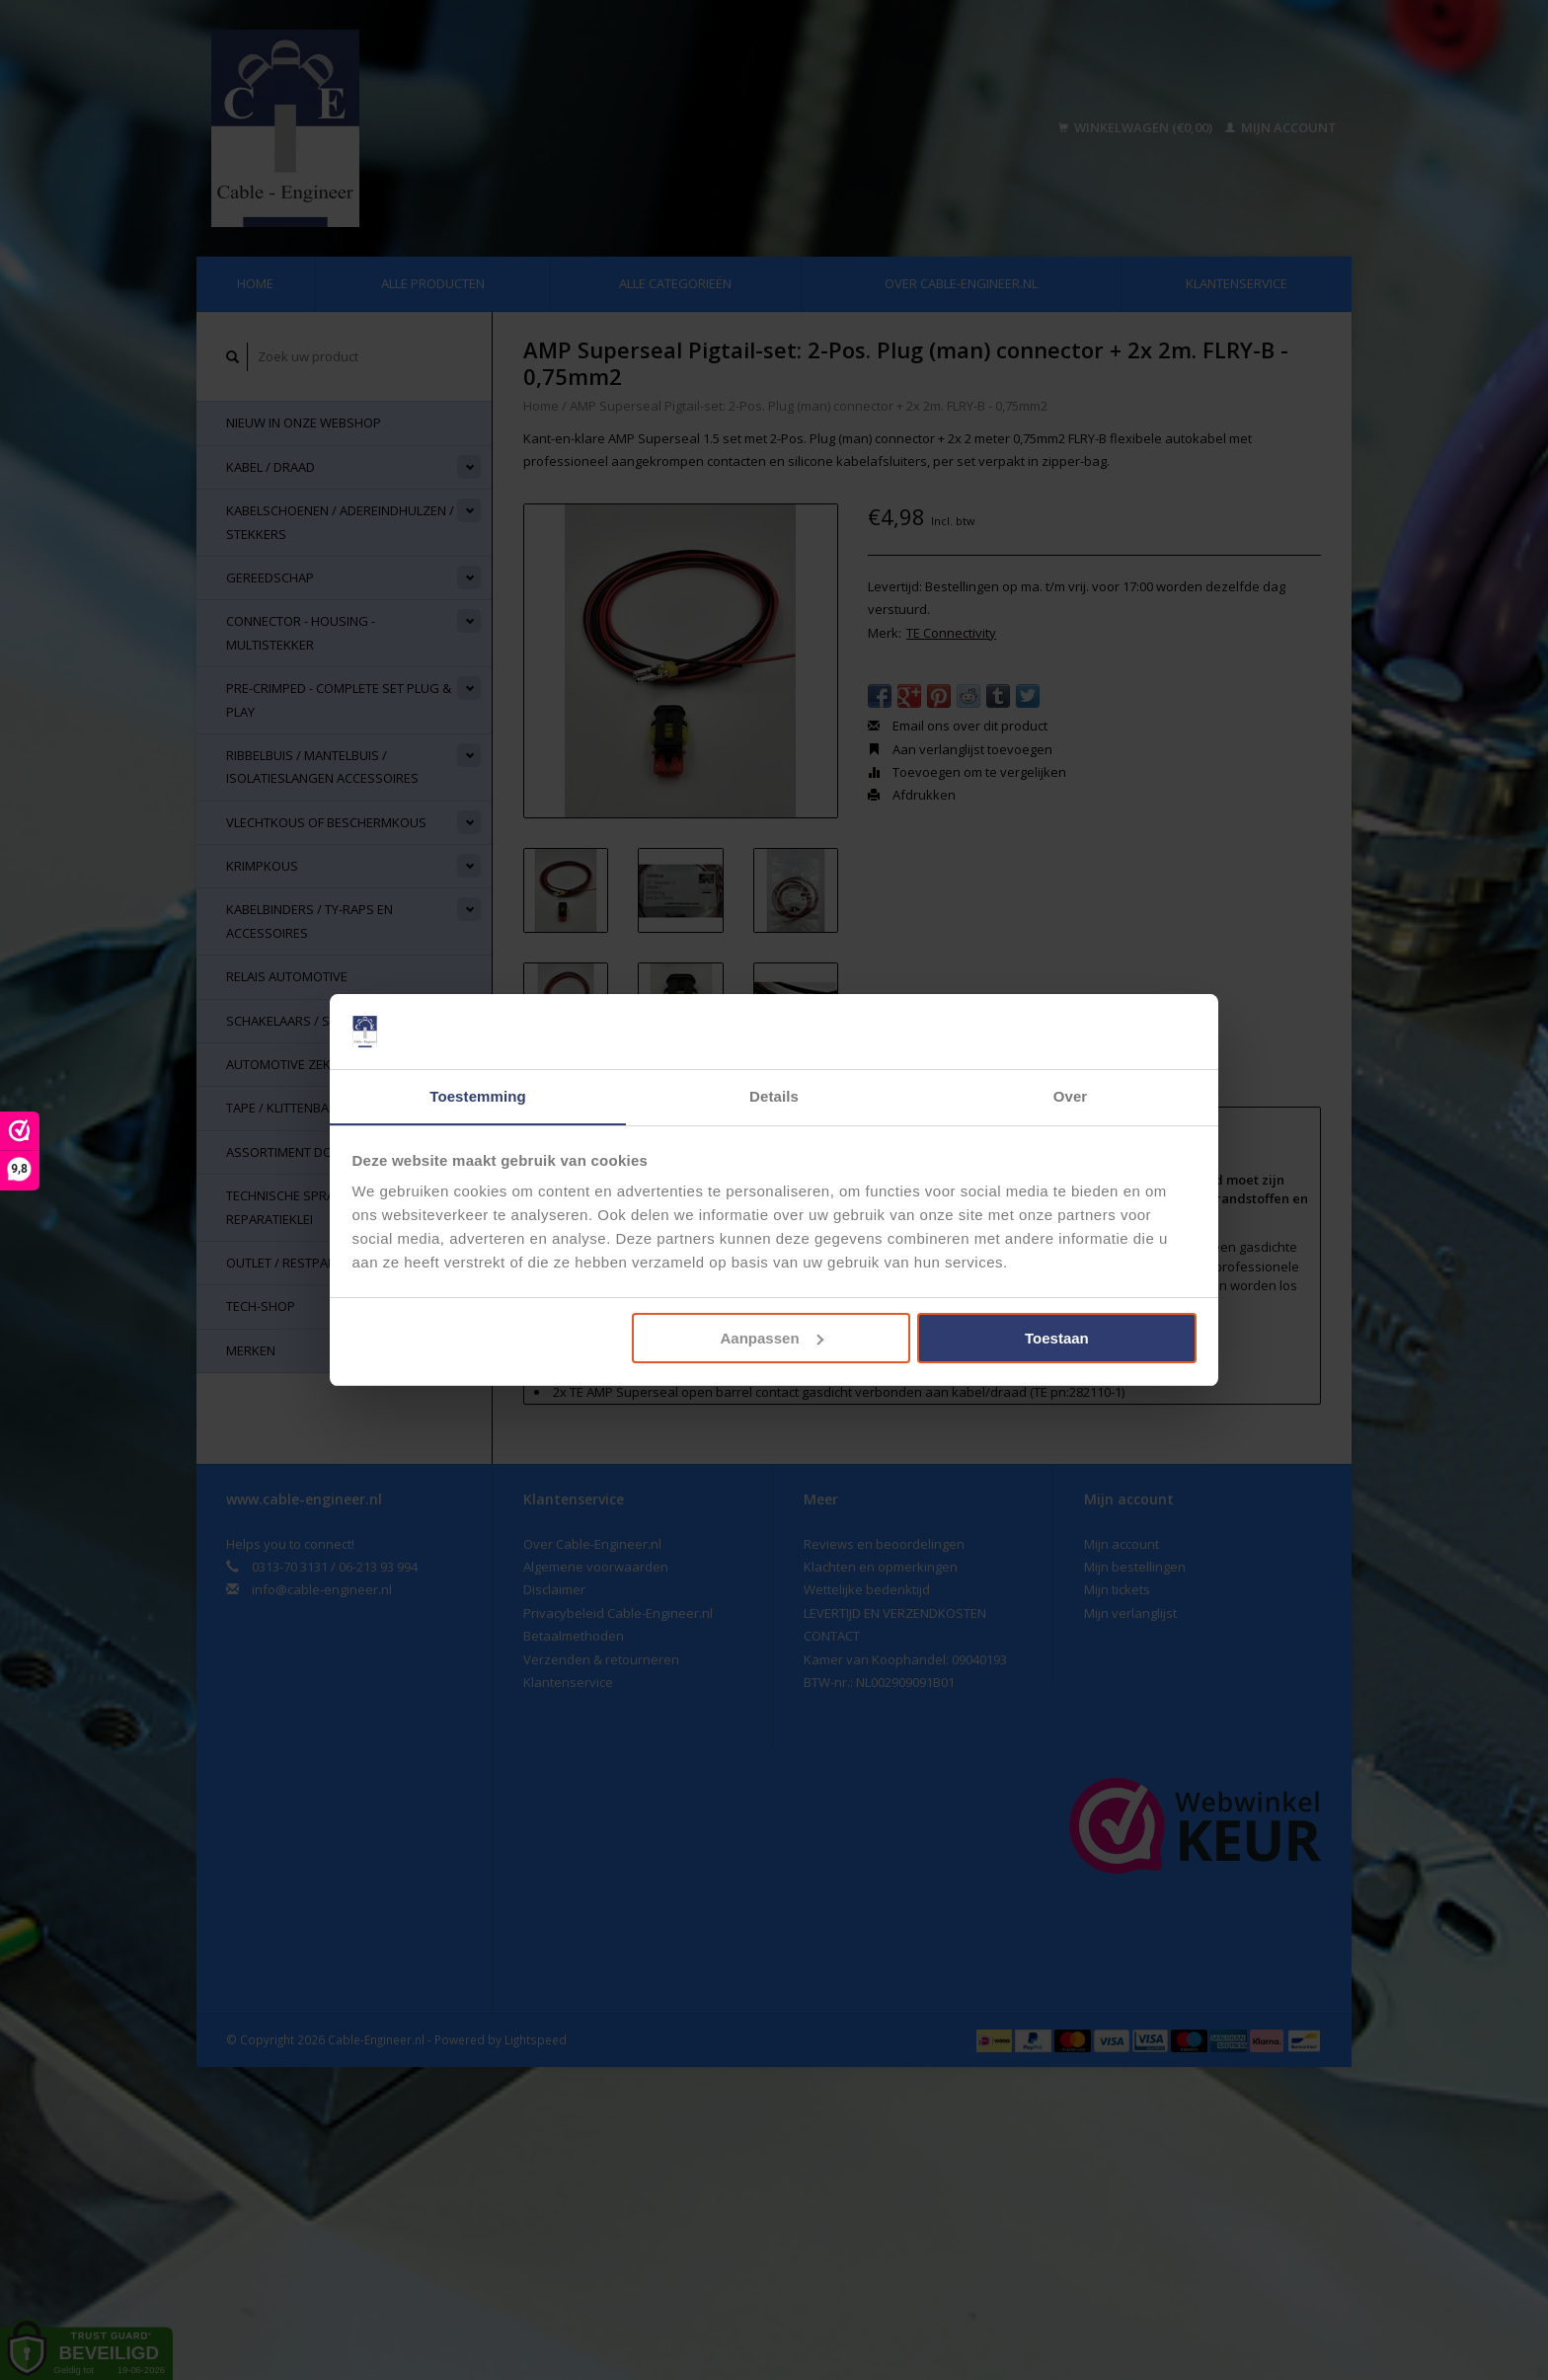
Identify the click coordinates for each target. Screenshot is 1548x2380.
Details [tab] (774, 1096)
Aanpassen (772, 1338)
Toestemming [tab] (477, 1096)
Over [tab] (1070, 1096)
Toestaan (1057, 1338)
